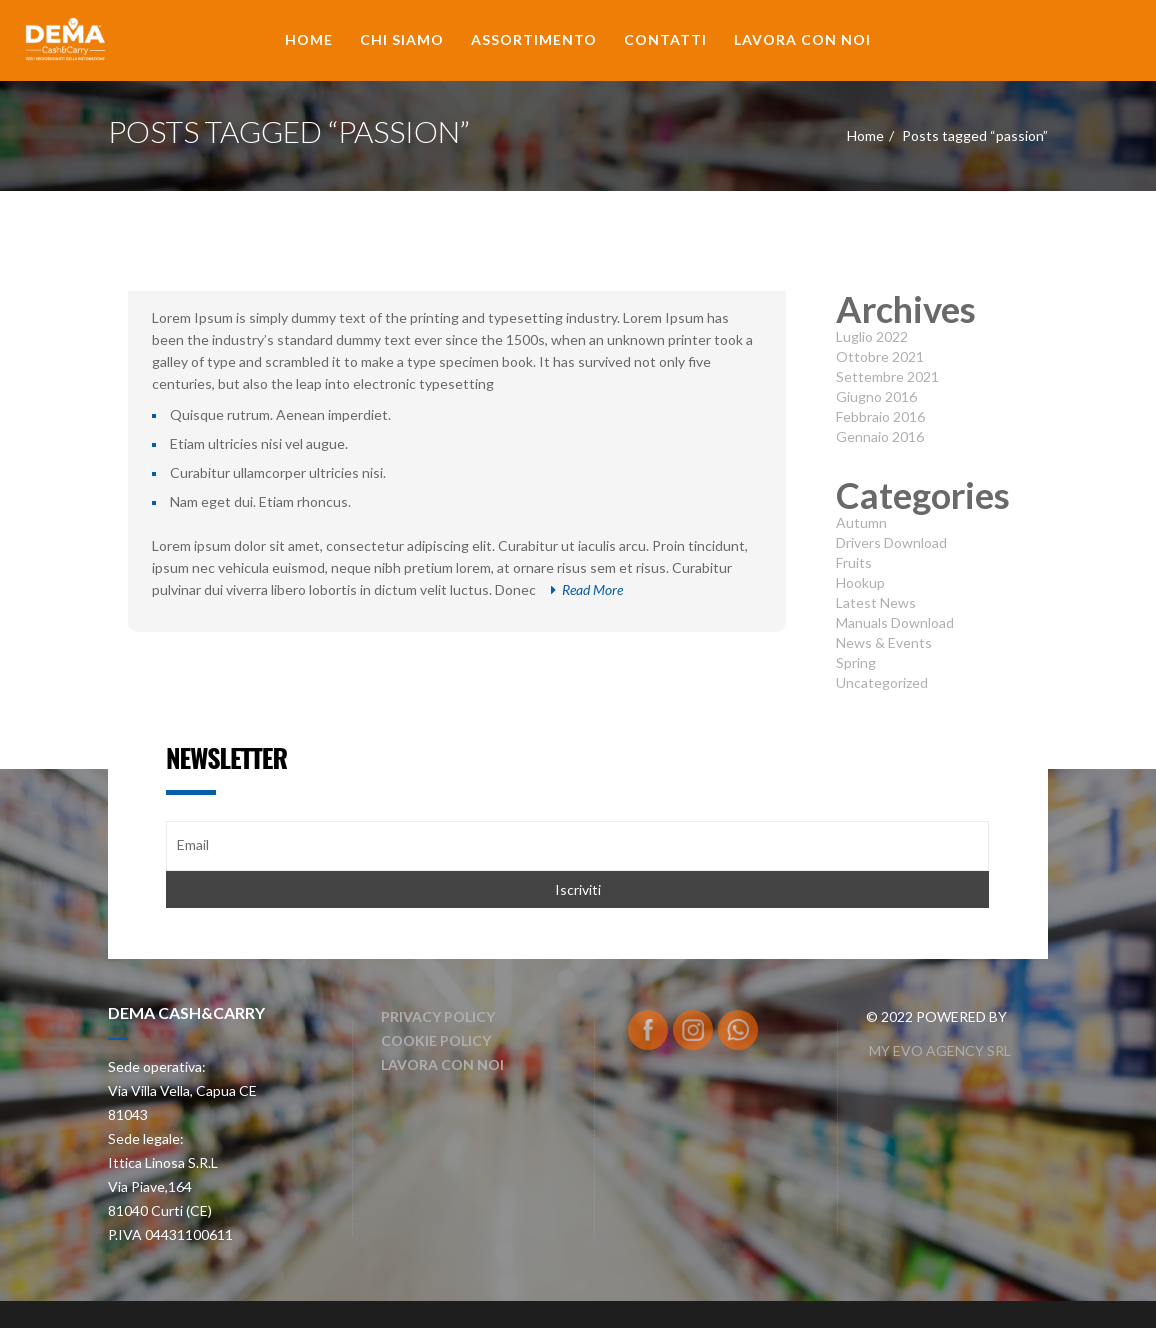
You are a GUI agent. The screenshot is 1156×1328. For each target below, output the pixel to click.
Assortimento (534, 39)
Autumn (861, 522)
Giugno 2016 (876, 396)
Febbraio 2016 (880, 416)
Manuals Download (895, 622)
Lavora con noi (802, 39)
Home (309, 39)
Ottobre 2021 (880, 356)
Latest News (876, 602)
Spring (856, 662)
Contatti (665, 39)
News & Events (884, 642)
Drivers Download (891, 542)
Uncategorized (882, 682)
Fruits (854, 562)
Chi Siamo (402, 39)
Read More (587, 589)
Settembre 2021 (887, 376)
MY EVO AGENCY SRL (938, 1050)
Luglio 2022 (872, 336)
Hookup (860, 582)
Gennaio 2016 (880, 436)
